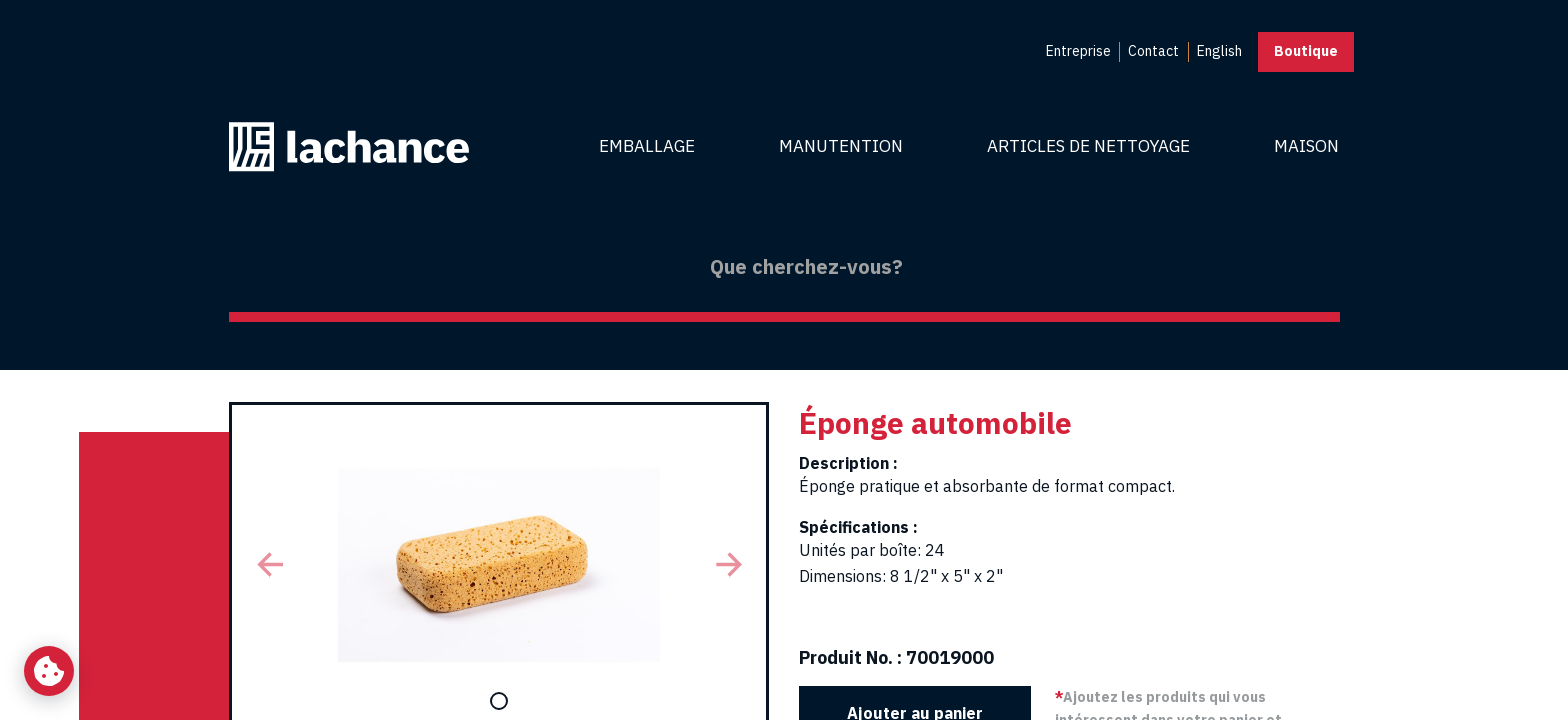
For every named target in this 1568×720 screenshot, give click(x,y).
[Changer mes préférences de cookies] (49, 671)
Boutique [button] (1306, 51)
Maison (1306, 146)
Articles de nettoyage (1088, 146)
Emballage (647, 146)
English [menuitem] (1219, 51)
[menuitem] (1078, 52)
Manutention (841, 146)
